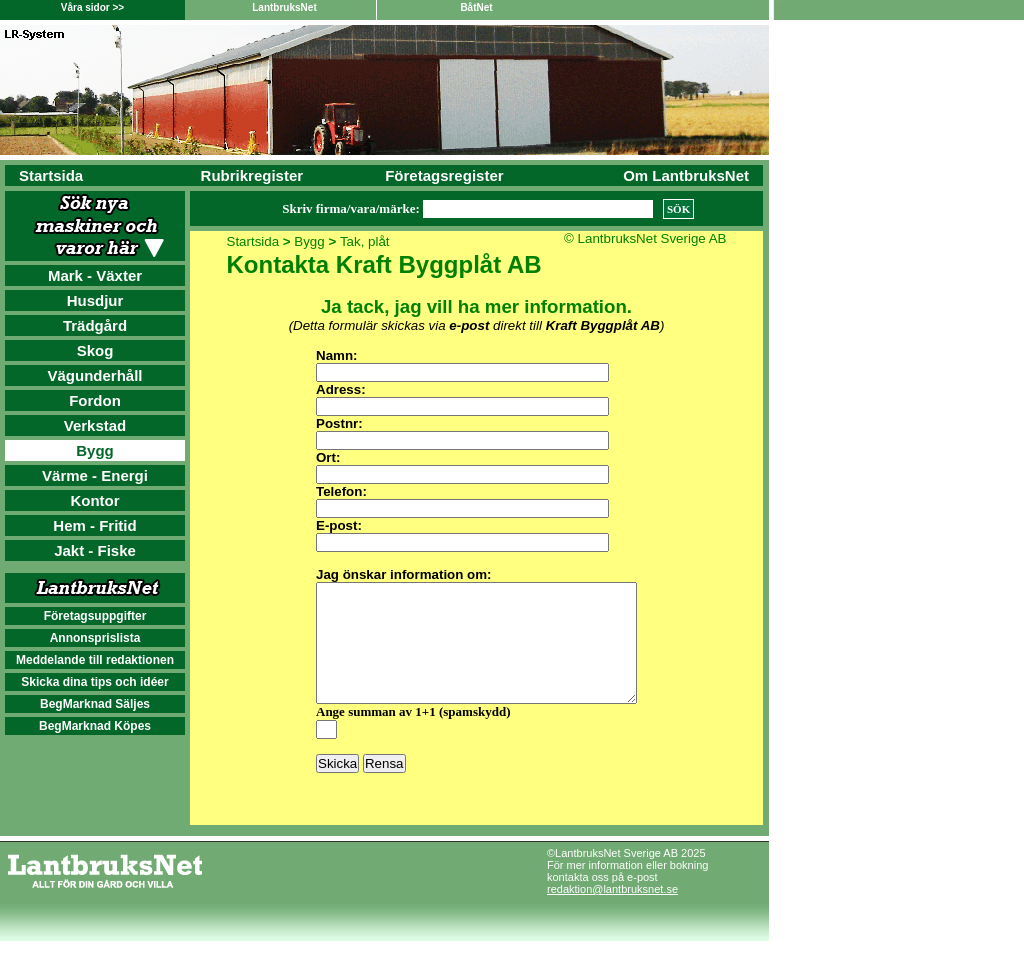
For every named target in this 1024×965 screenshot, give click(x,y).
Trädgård (95, 325)
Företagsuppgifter (95, 616)
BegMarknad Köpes (95, 726)
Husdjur (95, 300)
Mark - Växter (95, 275)
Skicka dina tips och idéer (94, 682)
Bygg (95, 450)
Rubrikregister (252, 175)
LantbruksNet (284, 7)
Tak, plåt (365, 241)
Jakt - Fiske (95, 550)
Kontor (94, 500)
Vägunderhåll (94, 375)
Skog (95, 350)
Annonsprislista (95, 638)
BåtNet (476, 7)
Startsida (51, 175)
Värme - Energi (95, 475)
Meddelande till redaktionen (95, 660)
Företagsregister (444, 175)
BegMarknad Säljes (95, 704)
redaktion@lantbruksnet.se (612, 913)
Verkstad (95, 425)
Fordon (95, 400)
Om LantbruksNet (686, 175)
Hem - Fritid (94, 525)
